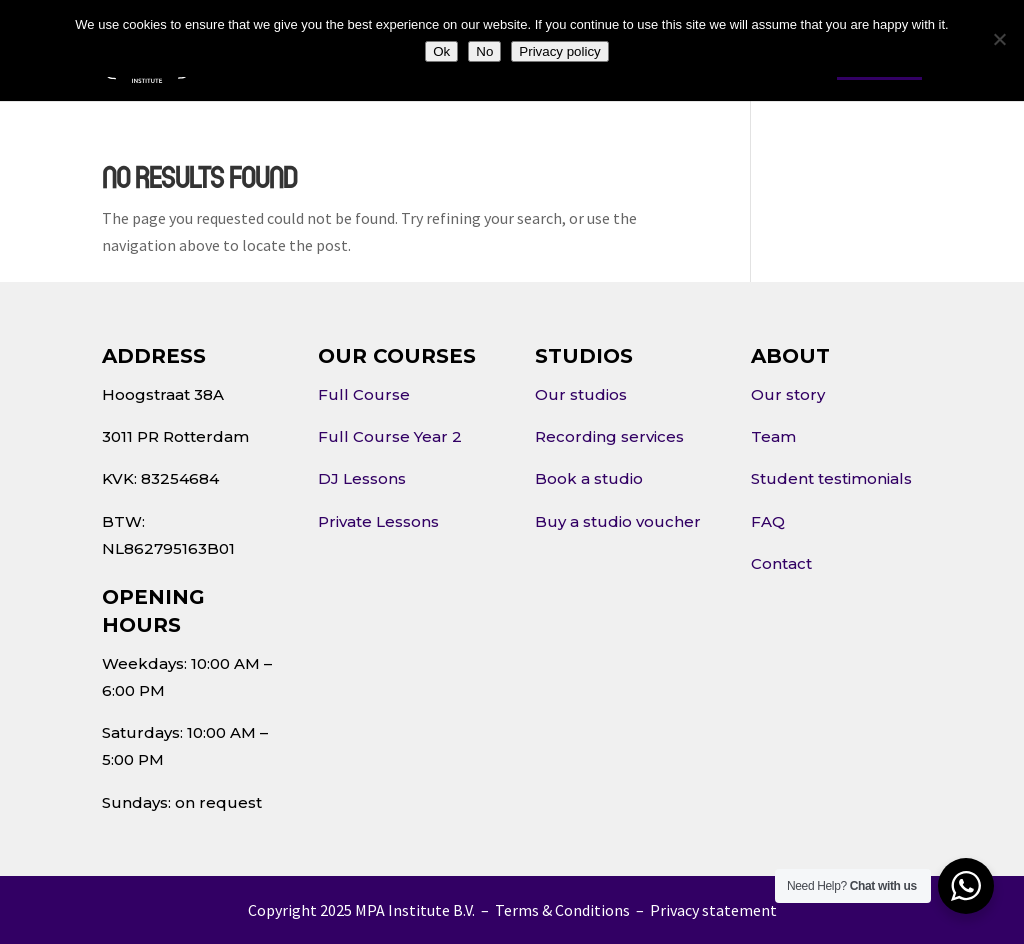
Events (615, 63)
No (484, 51)
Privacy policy (559, 51)
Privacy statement (713, 910)
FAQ (768, 521)
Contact (699, 63)
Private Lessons (378, 521)
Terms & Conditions (562, 910)
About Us (298, 63)
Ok (441, 51)
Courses (408, 63)
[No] (999, 39)
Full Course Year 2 (390, 436)
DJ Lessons (362, 478)
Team (773, 436)
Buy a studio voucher (618, 521)
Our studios (581, 394)
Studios (513, 63)
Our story (788, 394)
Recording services (609, 436)
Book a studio (589, 478)
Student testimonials (831, 478)
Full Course (364, 394)
